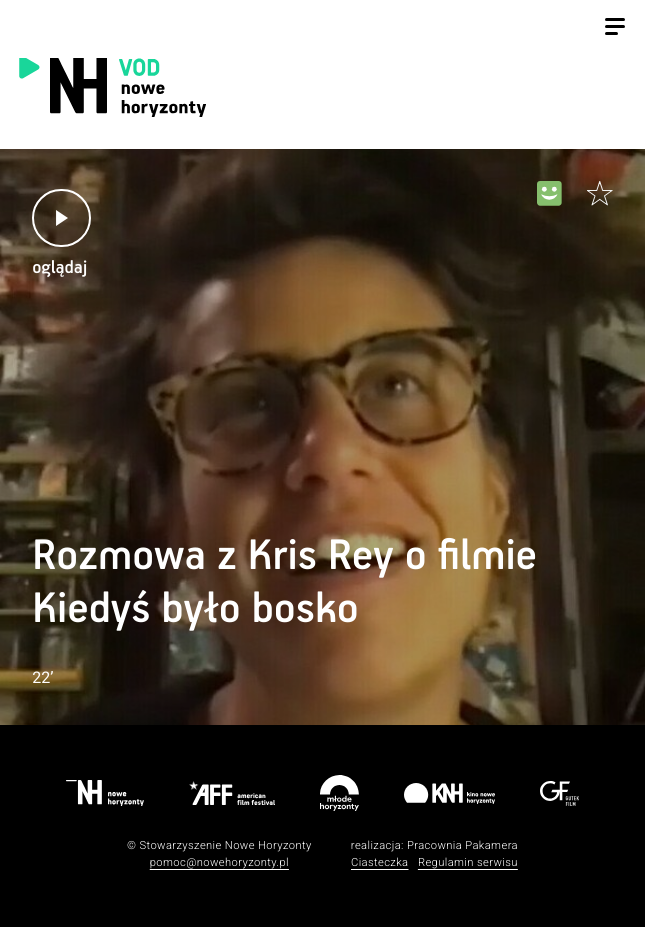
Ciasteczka (380, 862)
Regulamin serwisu (468, 862)
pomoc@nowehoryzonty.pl (219, 862)
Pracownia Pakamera (462, 845)
